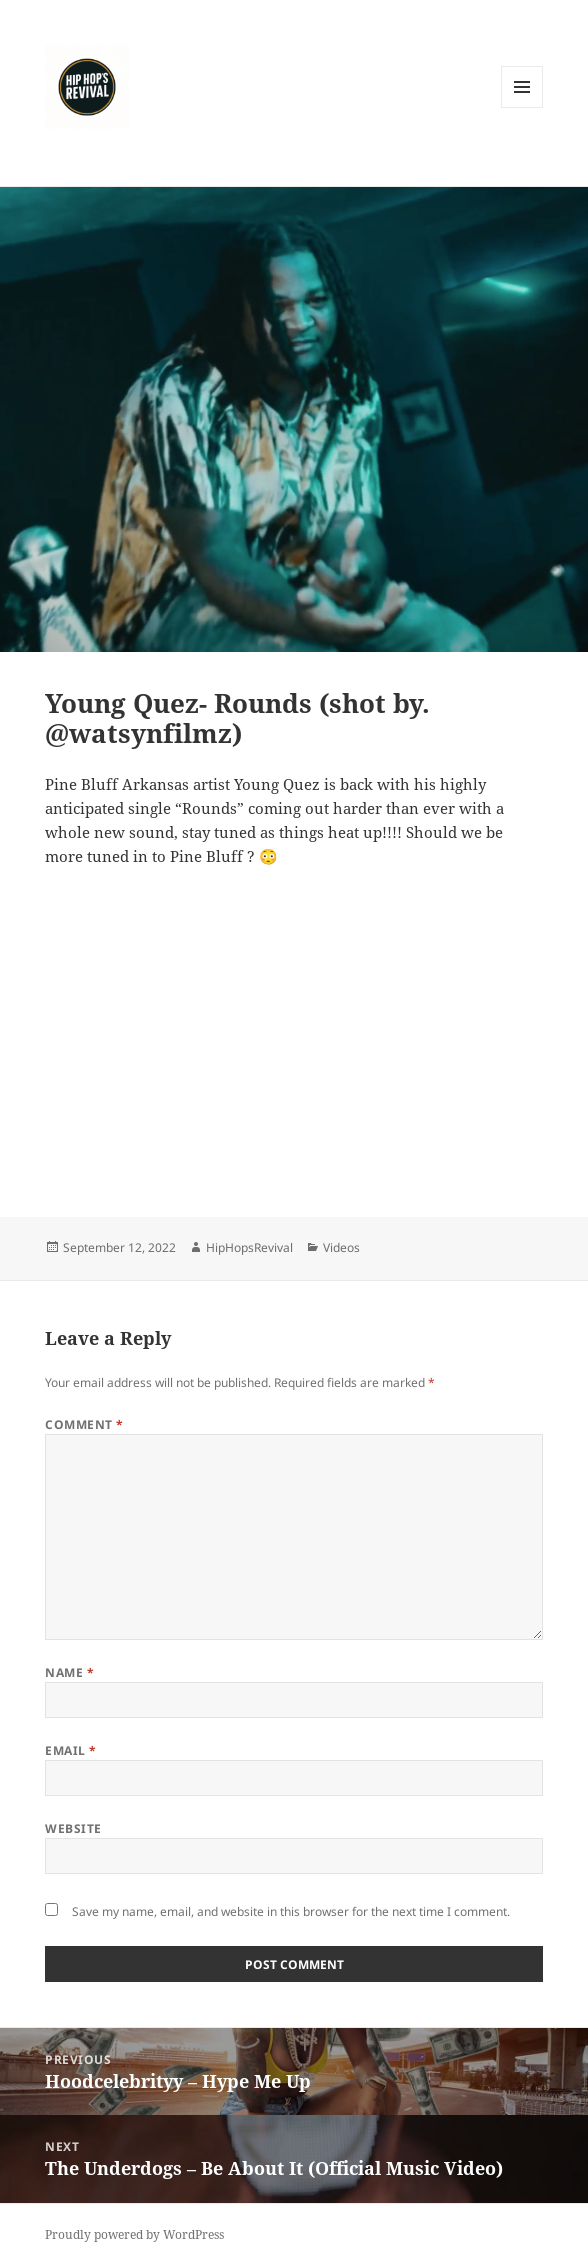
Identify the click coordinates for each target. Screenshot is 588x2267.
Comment (84, 1424)
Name (69, 1672)
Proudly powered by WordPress (134, 2234)
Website (73, 1828)
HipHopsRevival (249, 1247)
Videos (341, 1247)
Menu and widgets (522, 107)
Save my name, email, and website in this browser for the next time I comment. (291, 1911)
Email (70, 1750)
